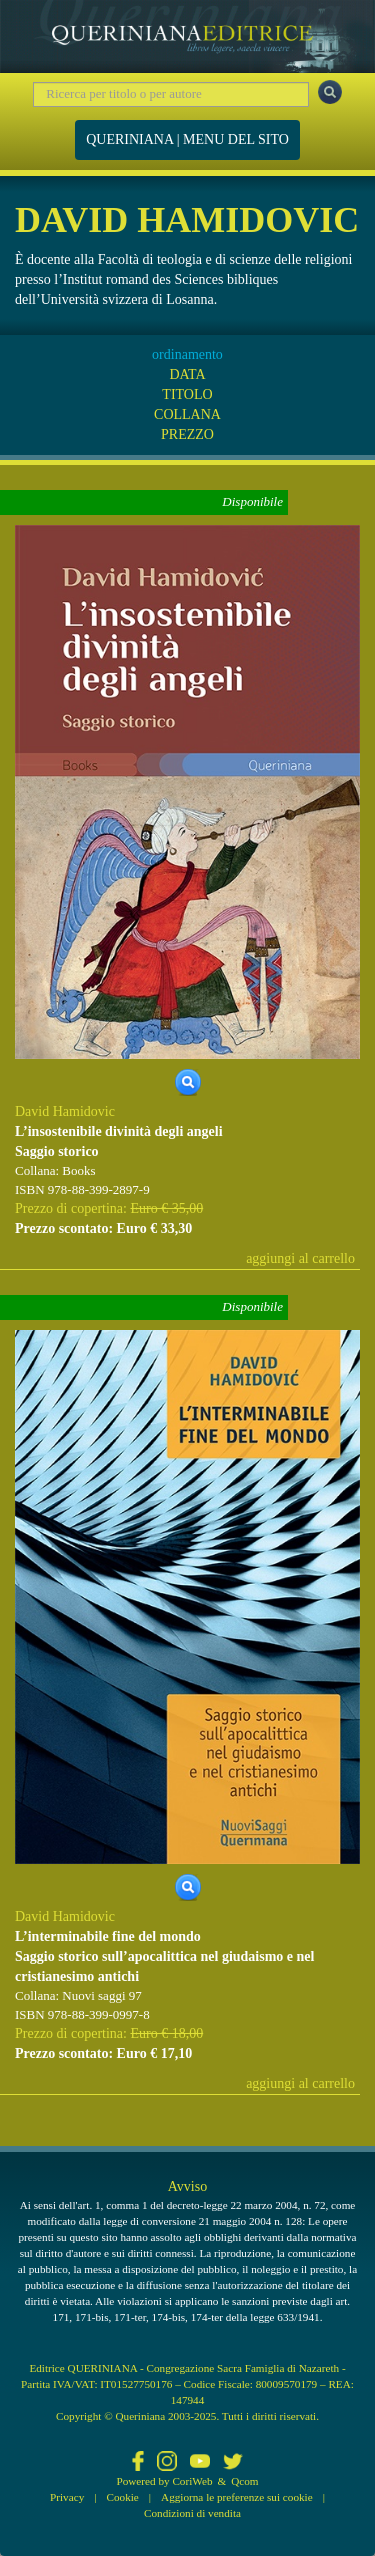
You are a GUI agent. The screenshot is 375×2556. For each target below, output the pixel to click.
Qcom (244, 2481)
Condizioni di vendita (192, 2513)
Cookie (123, 2497)
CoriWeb (192, 2481)
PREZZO (187, 434)
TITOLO (187, 394)
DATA (187, 374)
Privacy (67, 2497)
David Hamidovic (65, 1111)
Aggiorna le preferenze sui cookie (237, 2497)
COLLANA (187, 414)
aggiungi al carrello (300, 1258)
